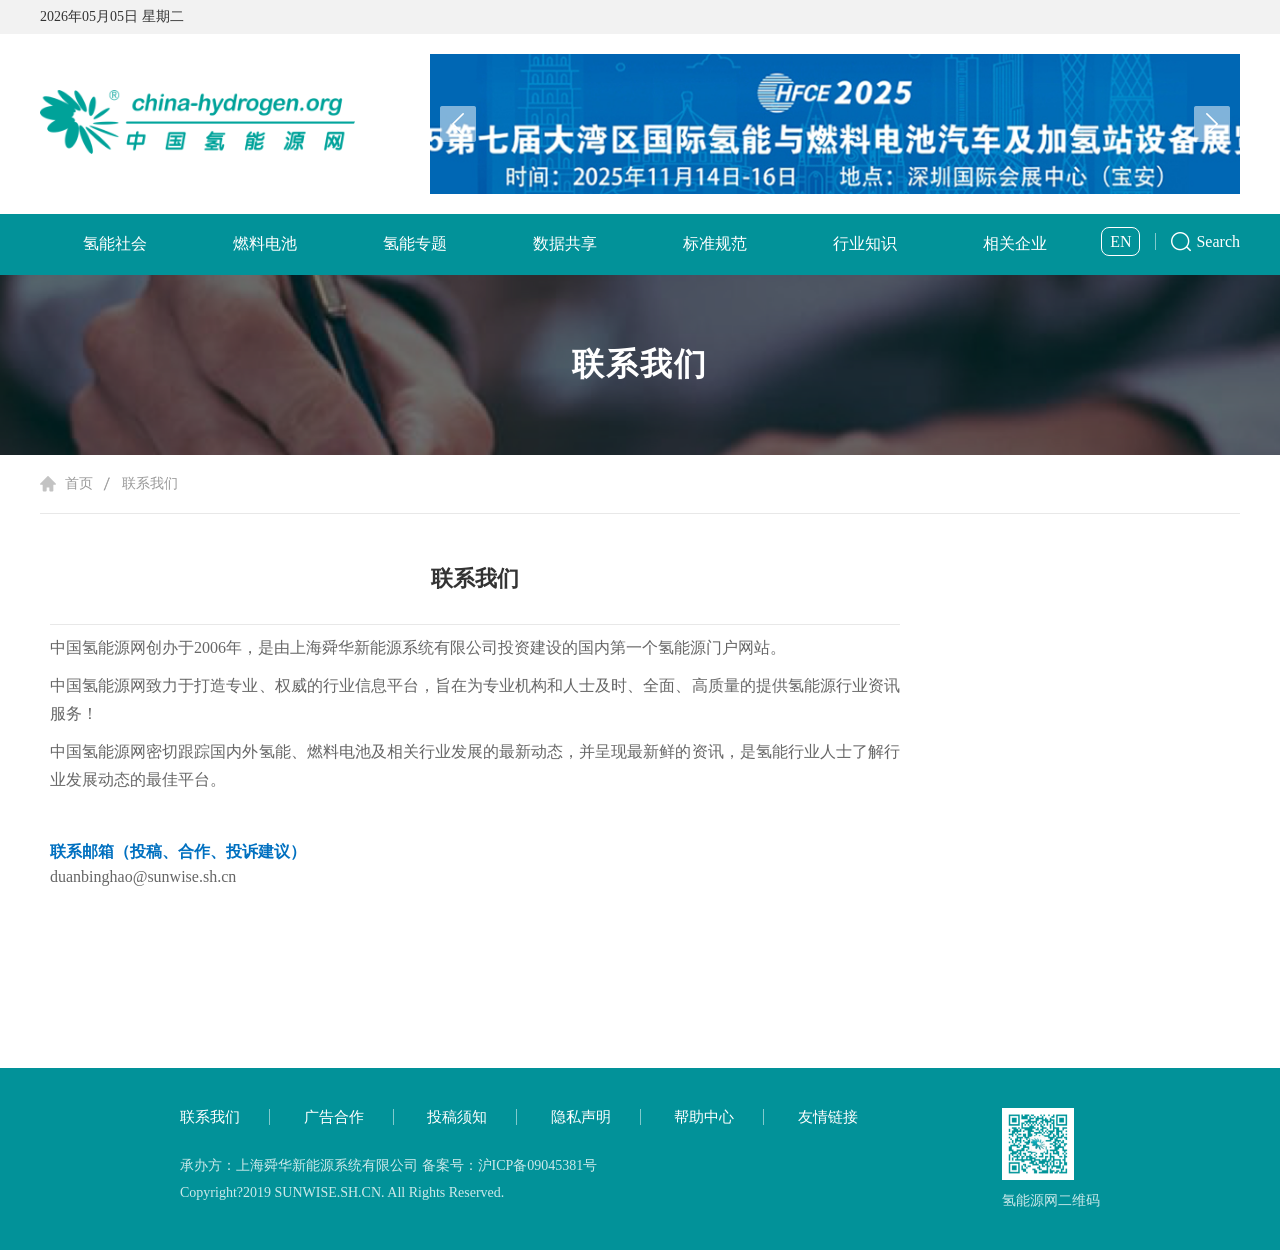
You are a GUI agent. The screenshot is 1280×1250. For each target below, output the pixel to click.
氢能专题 (415, 243)
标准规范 (715, 243)
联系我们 (150, 483)
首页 (79, 483)
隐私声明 (581, 1117)
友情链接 (828, 1117)
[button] (1212, 124)
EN (1120, 241)
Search (1218, 241)
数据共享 (565, 243)
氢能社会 (115, 243)
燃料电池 (265, 243)
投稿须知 (457, 1117)
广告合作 (334, 1117)
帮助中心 (704, 1117)
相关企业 (1015, 243)
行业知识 (865, 243)
